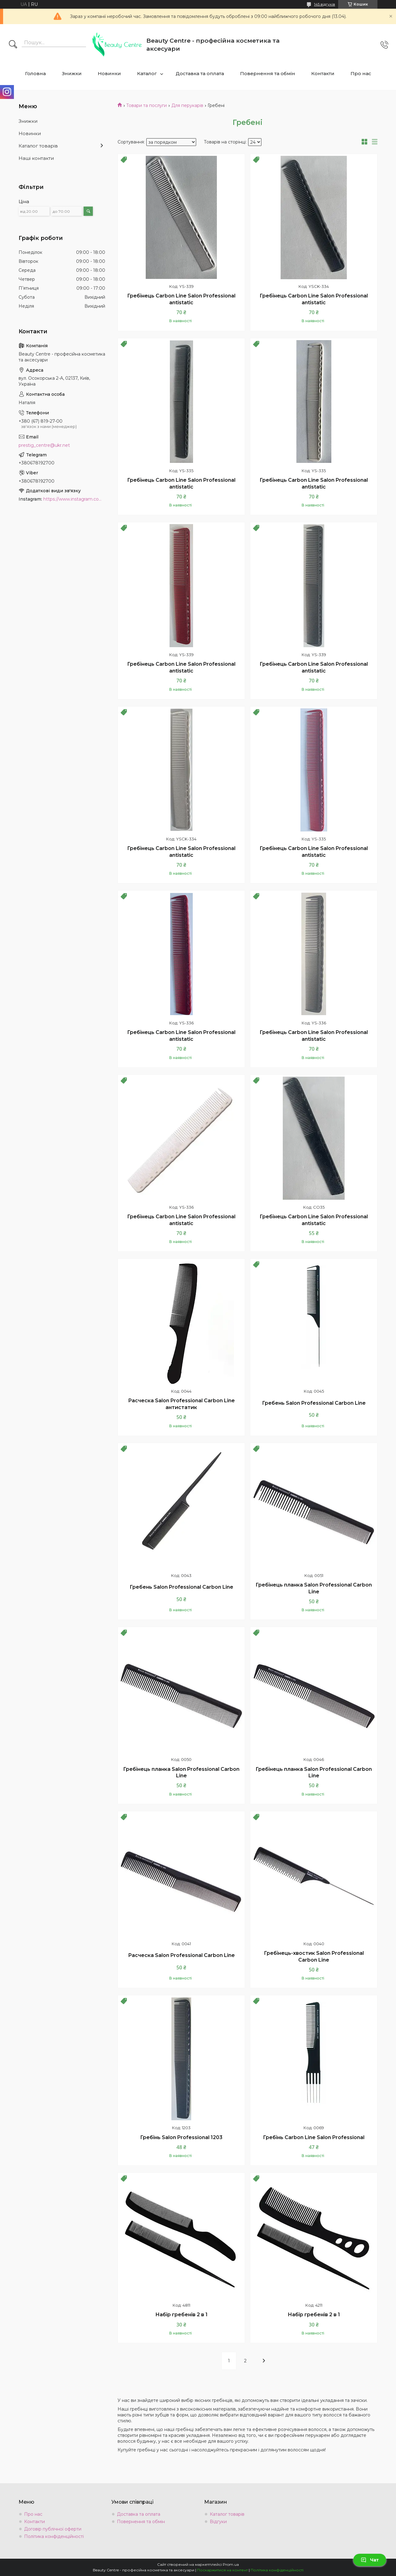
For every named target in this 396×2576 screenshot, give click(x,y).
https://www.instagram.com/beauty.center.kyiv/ (74, 499)
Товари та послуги (146, 105)
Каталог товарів (38, 146)
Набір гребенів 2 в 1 (181, 2315)
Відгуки (218, 2521)
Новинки (109, 73)
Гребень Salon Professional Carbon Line (314, 1403)
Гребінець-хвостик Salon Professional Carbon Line (314, 1956)
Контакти (322, 73)
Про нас (361, 73)
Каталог (147, 73)
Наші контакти (36, 158)
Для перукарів (187, 105)
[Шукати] (13, 45)
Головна (35, 73)
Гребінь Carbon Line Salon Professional (313, 2137)
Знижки (72, 73)
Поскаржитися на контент (222, 2570)
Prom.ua (231, 2564)
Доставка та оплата (200, 73)
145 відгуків (324, 4)
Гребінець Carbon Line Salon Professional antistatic (181, 299)
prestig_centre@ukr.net (44, 445)
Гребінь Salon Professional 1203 (181, 2137)
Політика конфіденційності (54, 2536)
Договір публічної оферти (52, 2529)
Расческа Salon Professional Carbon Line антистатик (181, 1404)
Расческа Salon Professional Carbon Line (181, 1955)
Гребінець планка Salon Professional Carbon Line (314, 1588)
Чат (370, 2560)
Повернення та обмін (267, 73)
